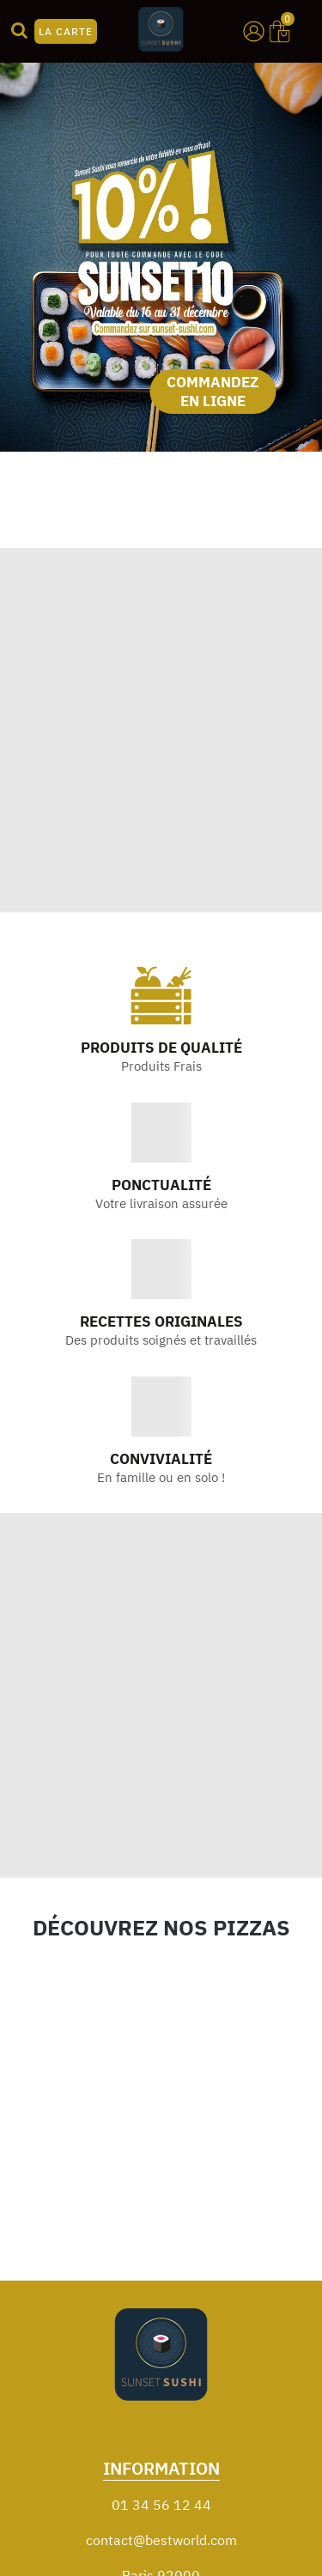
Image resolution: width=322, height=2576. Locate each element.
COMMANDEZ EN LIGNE (212, 391)
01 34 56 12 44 (161, 2504)
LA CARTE (66, 31)
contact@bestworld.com (161, 2540)
